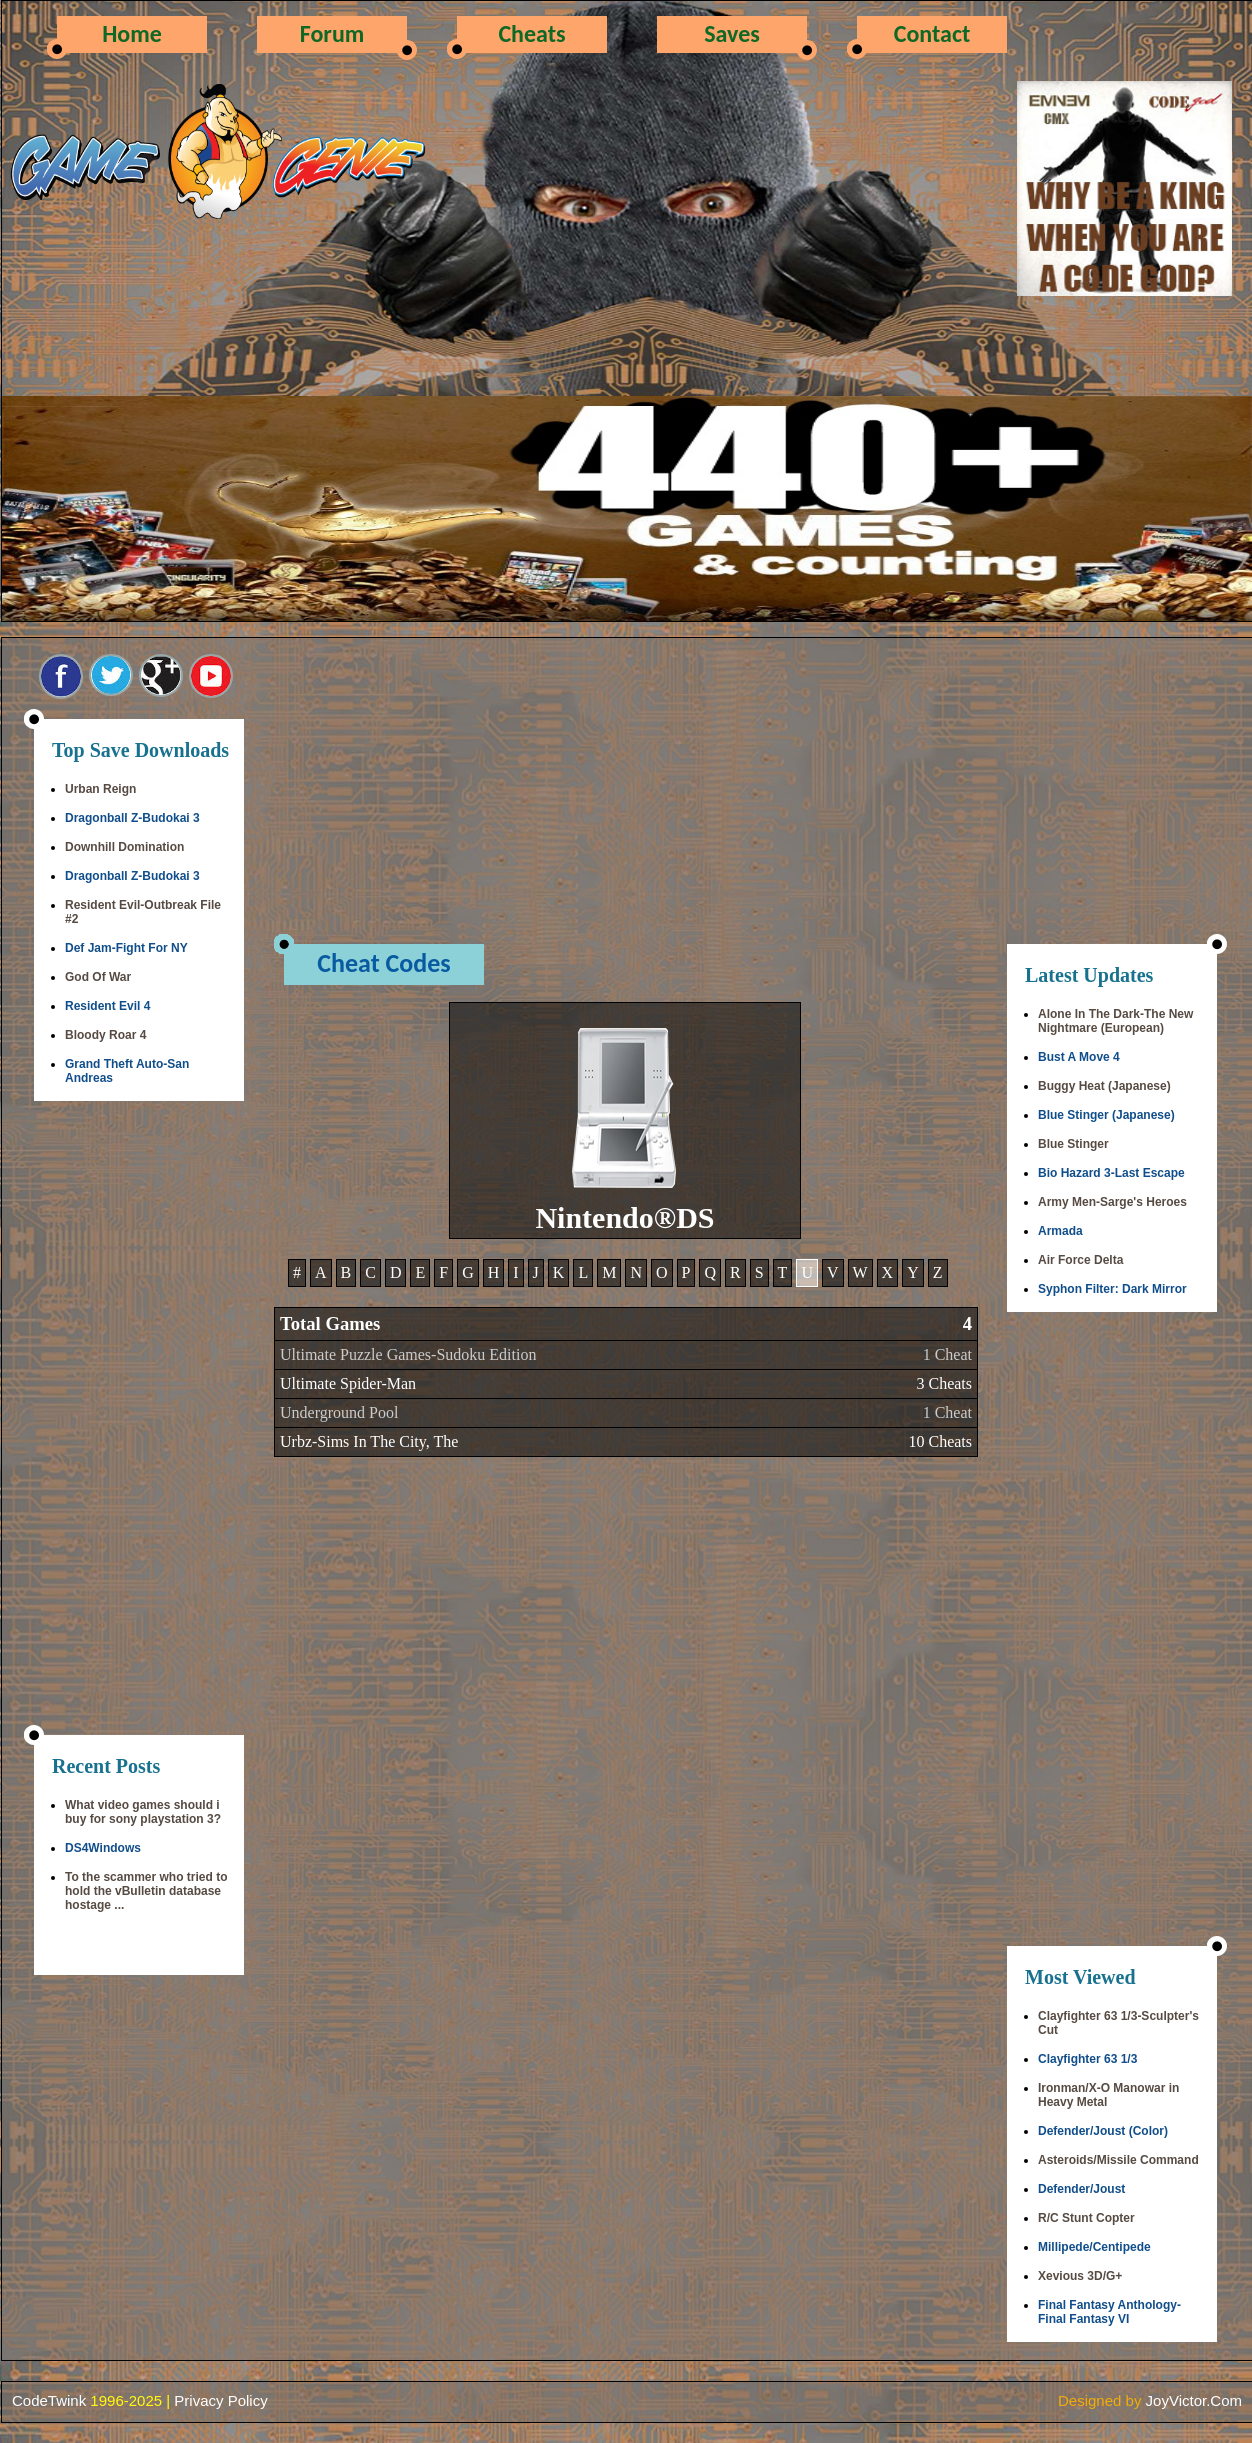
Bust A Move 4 (1079, 1057)
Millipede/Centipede (1094, 2247)
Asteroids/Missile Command (1118, 2160)
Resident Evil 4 (107, 1006)
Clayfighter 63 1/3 (1087, 2059)
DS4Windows (103, 1848)
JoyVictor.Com (1194, 2400)
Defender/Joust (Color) (1103, 2131)
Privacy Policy (220, 2400)
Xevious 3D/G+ (1080, 2276)
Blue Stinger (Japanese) (1106, 1115)
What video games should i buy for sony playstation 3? (143, 1812)
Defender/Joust (1081, 2189)
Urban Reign (100, 789)
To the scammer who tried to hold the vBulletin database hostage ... (146, 1891)
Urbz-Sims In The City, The (369, 1441)
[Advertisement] (139, 1420)
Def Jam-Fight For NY (126, 948)
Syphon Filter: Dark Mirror (1112, 1289)
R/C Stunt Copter (1086, 2218)
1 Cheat (947, 1354)
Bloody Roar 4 (105, 1035)
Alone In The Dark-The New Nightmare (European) (1115, 1021)
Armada (1060, 1231)
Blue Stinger (1073, 1144)
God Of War (98, 977)
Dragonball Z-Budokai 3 (132, 818)
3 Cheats (944, 1383)
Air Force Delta (1080, 1260)
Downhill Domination (124, 847)
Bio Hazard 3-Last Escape (1111, 1173)
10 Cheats (940, 1441)
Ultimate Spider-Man (348, 1383)
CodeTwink (49, 2400)
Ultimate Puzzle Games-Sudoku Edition (408, 1354)
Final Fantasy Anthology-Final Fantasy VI (1109, 2312)
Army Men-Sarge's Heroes (1112, 1202)
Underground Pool (339, 1412)
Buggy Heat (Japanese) (1104, 1086)
